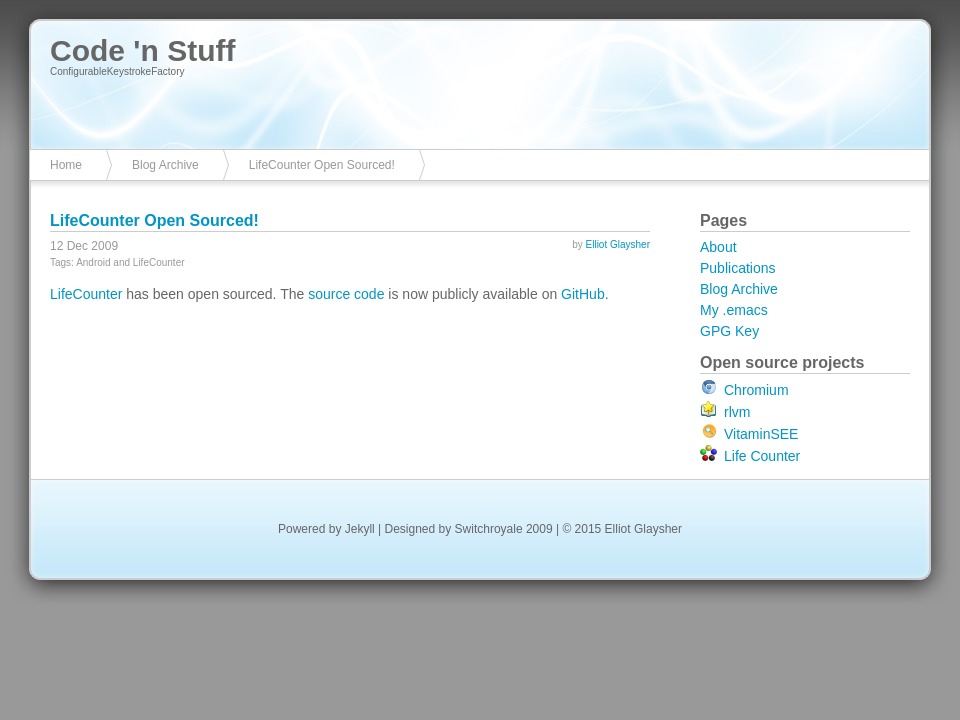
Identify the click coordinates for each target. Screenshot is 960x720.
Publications (738, 268)
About (718, 247)
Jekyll (360, 529)
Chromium (756, 390)
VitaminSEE (761, 434)
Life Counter (762, 456)
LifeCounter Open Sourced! (322, 165)
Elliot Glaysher (618, 244)
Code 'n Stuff (142, 50)
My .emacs (734, 310)
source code (346, 294)
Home (66, 165)
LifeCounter (86, 294)
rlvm (737, 412)
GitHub (583, 294)
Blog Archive (165, 165)
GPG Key (729, 331)
